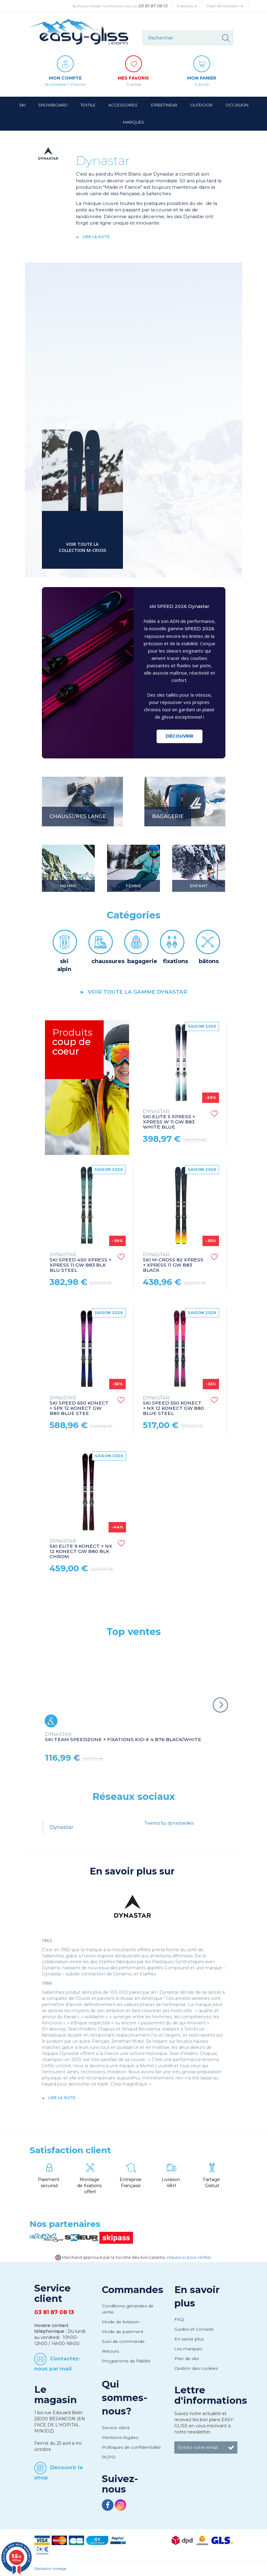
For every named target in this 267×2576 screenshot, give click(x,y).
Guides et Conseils (193, 2329)
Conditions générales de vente (128, 2309)
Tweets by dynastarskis (169, 1823)
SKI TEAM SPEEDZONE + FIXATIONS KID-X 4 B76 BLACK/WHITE (123, 1737)
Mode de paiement (122, 2331)
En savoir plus (189, 2339)
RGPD (109, 2457)
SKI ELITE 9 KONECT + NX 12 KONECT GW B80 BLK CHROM (81, 1549)
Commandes (132, 2289)
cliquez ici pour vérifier (188, 2257)
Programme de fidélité (126, 2361)
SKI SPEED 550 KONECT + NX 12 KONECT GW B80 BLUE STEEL (173, 1405)
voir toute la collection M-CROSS (82, 547)
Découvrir (179, 736)
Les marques (188, 2348)
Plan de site (186, 2358)
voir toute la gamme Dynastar (137, 992)
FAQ (179, 2319)
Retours (110, 2351)
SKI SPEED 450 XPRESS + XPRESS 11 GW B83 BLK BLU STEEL (80, 1262)
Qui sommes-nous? (124, 2397)
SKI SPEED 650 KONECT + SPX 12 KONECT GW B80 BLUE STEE (79, 1405)
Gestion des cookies (196, 2368)
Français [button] (187, 6)
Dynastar (61, 1827)
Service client (116, 2427)
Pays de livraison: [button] (224, 6)
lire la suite (96, 236)
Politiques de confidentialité (131, 2447)
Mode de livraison (120, 2322)
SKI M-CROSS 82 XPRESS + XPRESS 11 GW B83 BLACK (173, 1262)
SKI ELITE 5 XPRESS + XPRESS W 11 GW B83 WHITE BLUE (169, 1119)
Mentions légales (120, 2437)
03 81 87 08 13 (152, 5)
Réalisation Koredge (50, 2569)
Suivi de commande (123, 2341)
